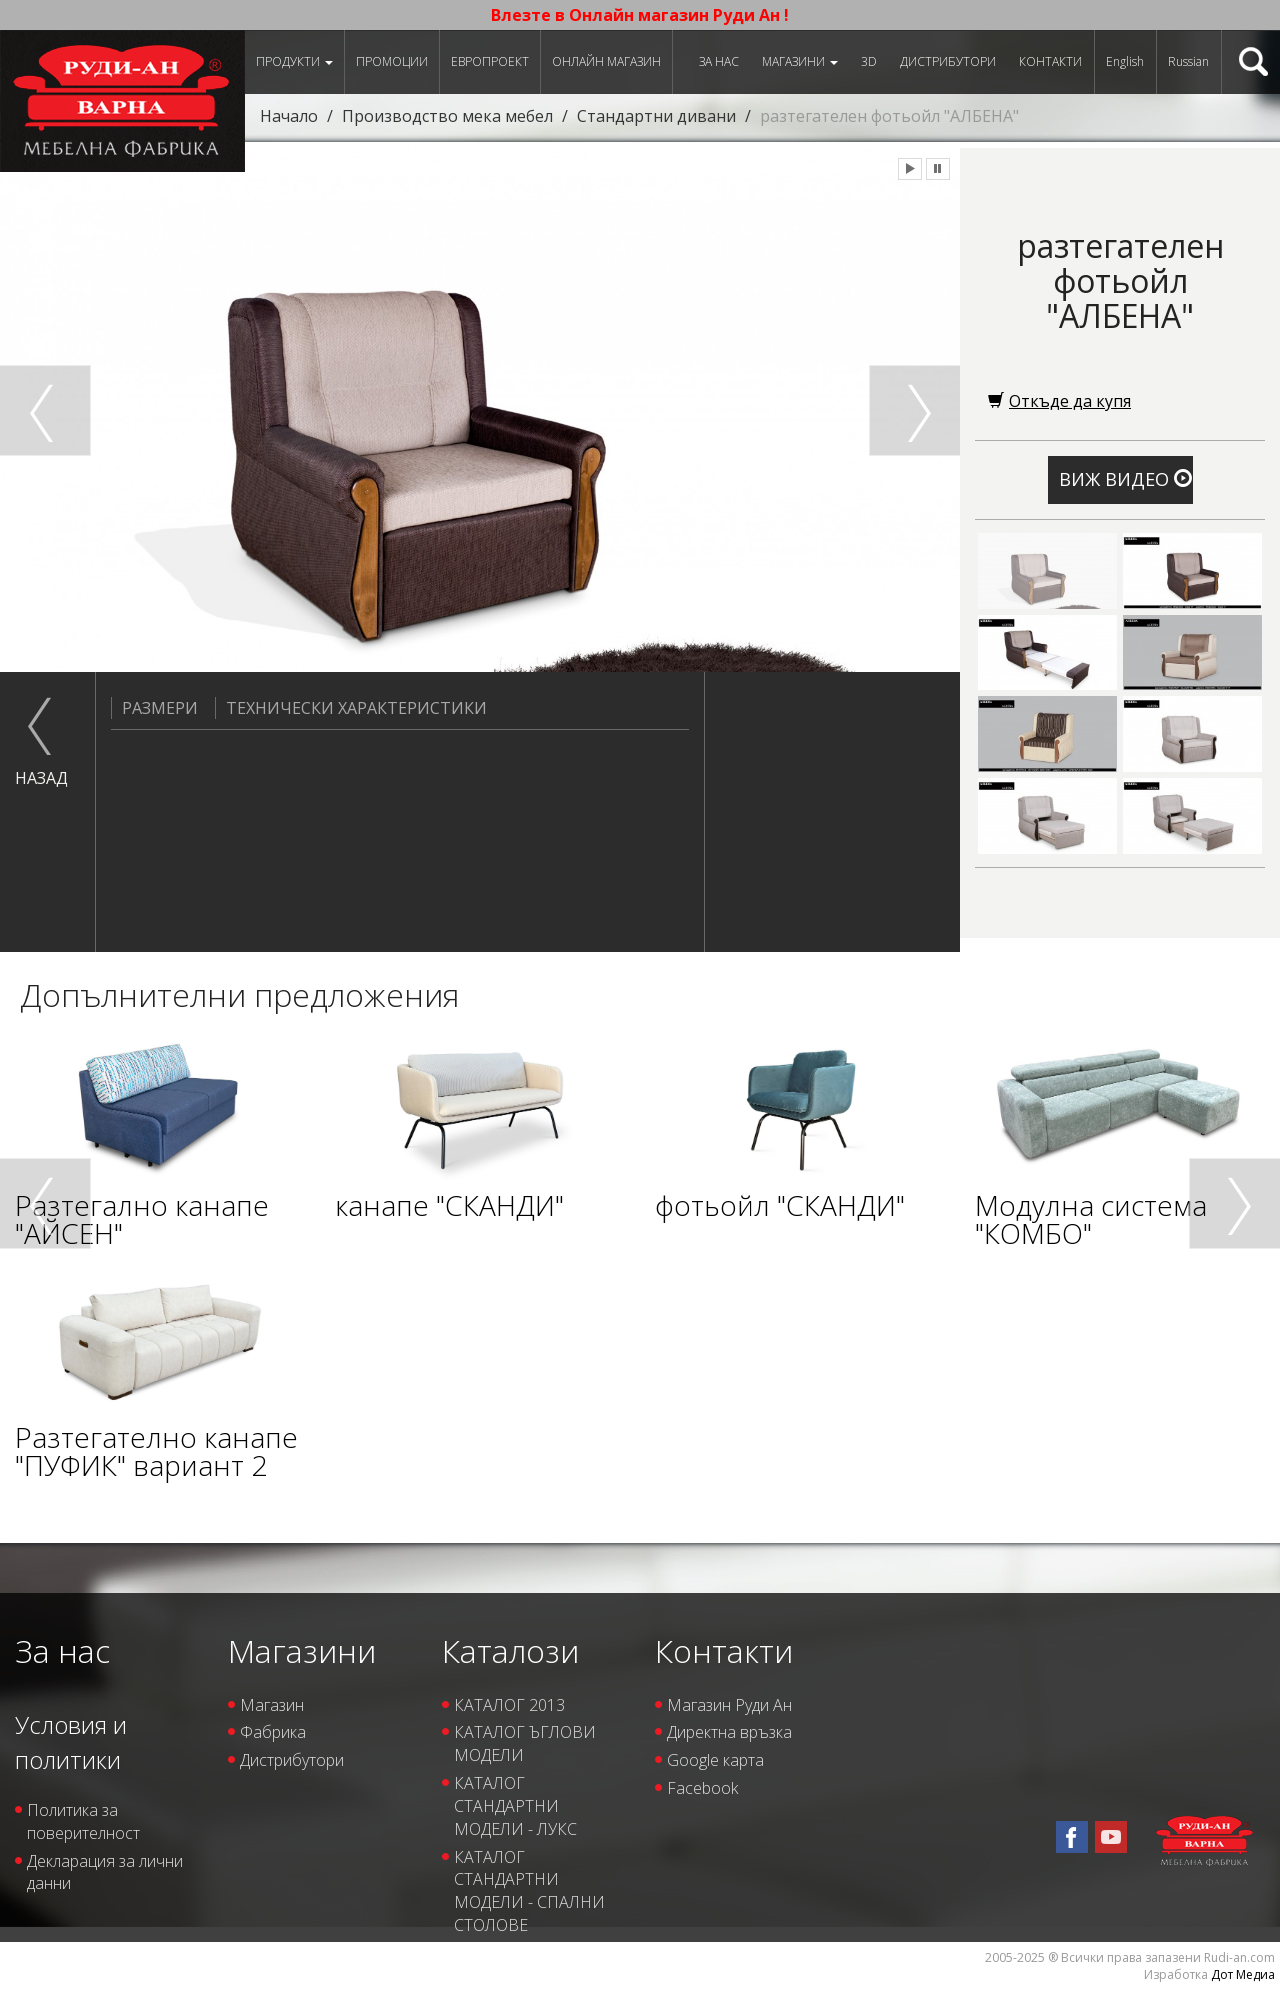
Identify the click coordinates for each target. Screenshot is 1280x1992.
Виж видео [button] (1125, 479)
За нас (719, 61)
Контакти (1050, 61)
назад (40, 778)
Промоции (392, 61)
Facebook (702, 1788)
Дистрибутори (948, 61)
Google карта (715, 1760)
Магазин (272, 1705)
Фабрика (273, 1732)
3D (869, 61)
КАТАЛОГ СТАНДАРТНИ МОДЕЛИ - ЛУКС (515, 1806)
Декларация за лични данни (105, 1872)
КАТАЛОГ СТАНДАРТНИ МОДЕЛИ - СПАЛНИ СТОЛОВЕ (529, 1891)
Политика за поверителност (83, 1821)
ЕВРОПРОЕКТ (490, 61)
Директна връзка (729, 1732)
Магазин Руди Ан (729, 1705)
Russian (1188, 61)
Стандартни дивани (656, 116)
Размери (154, 708)
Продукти (294, 61)
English (1125, 61)
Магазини (800, 61)
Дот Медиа (1243, 1974)
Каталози (510, 1650)
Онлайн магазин (606, 61)
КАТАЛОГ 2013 (509, 1705)
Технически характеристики (351, 708)
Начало (289, 116)
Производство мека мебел (447, 116)
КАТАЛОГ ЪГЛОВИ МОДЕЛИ (525, 1743)
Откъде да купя (1059, 401)
